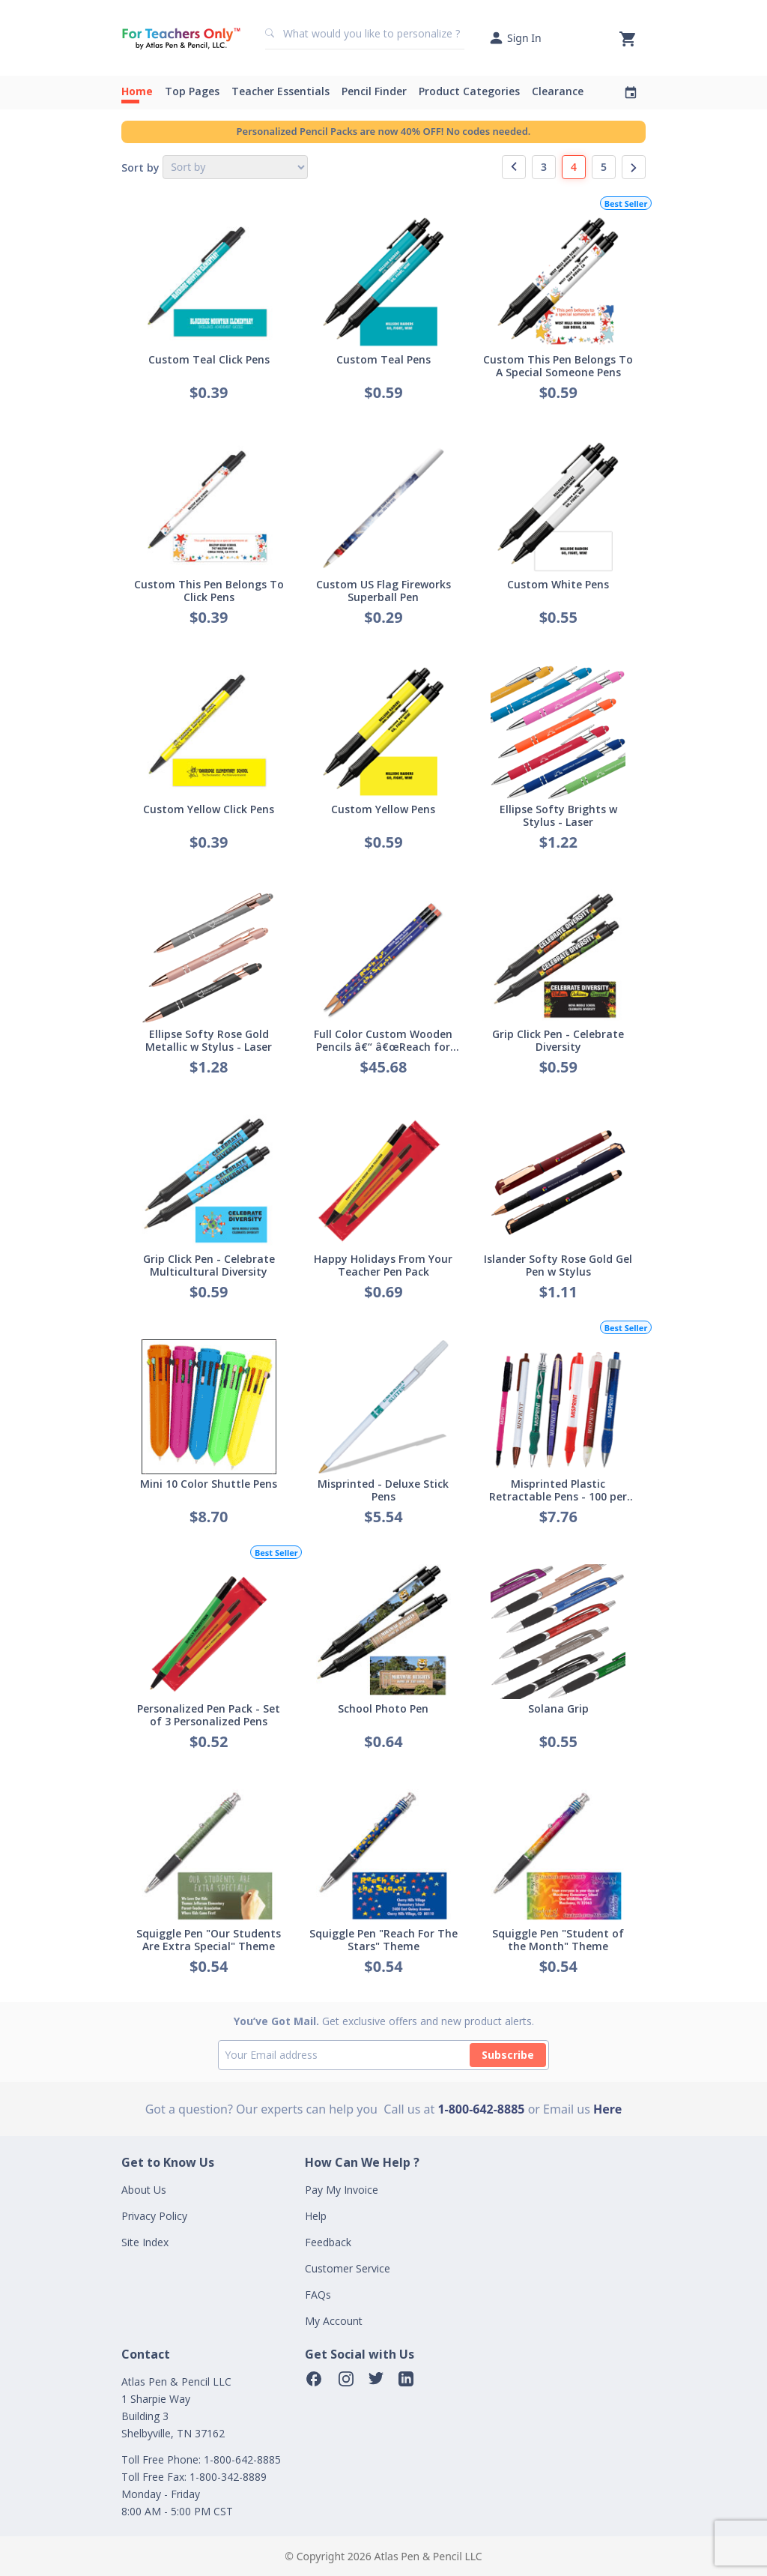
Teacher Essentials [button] (280, 91)
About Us (143, 2190)
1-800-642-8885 (480, 2109)
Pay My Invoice (341, 2190)
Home (137, 91)
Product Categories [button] (469, 91)
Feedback (328, 2242)
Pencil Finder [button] (374, 91)
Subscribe (508, 2055)
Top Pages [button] (192, 91)
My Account (334, 2321)
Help (316, 2216)
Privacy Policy (154, 2216)
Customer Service (347, 2268)
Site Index (145, 2242)
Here (607, 2109)
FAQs (318, 2294)
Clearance (557, 91)
